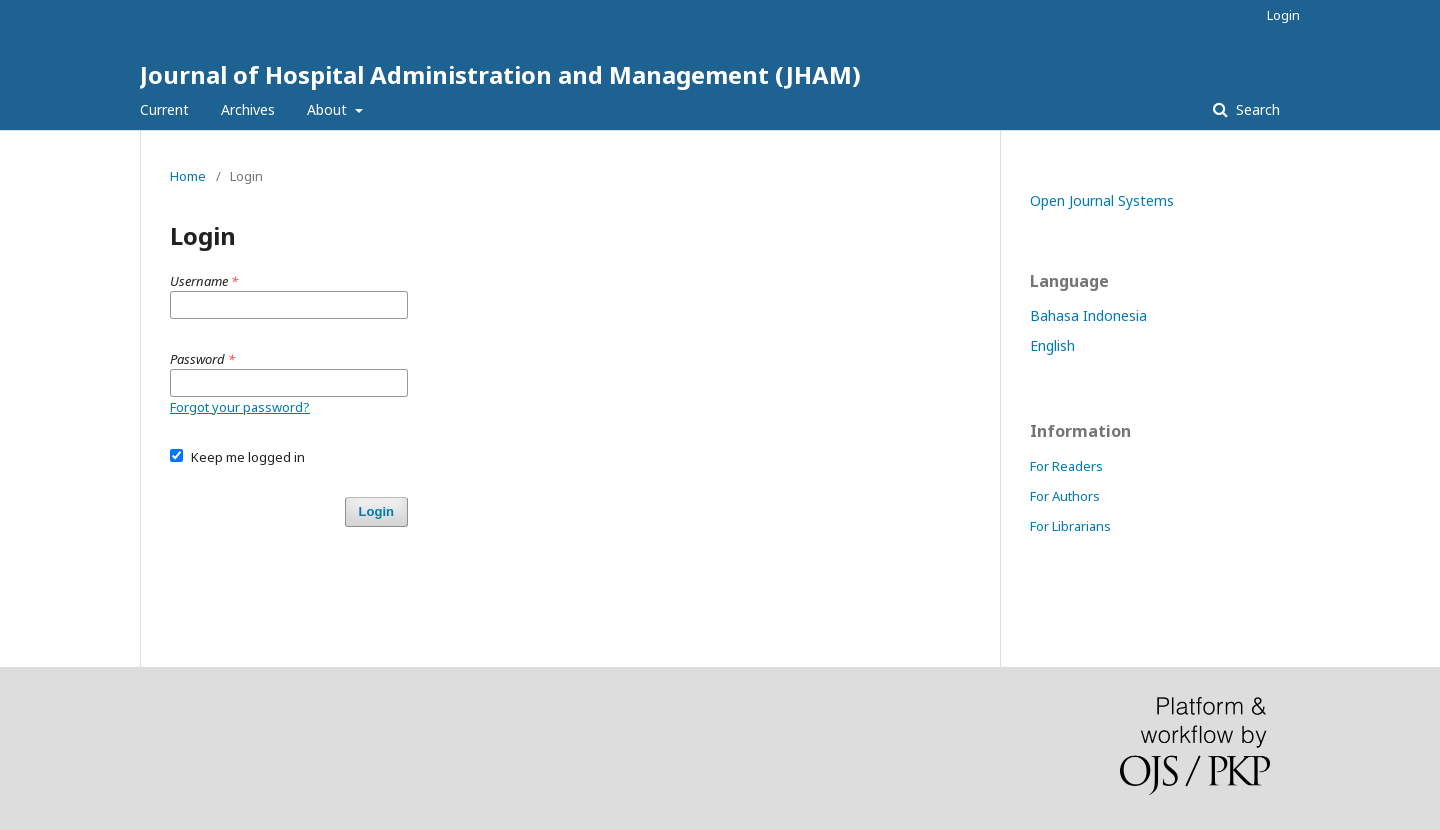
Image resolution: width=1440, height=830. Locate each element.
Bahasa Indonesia (1088, 315)
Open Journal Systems (1102, 200)
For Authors (1065, 496)
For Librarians (1070, 526)
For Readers (1066, 466)
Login (1283, 15)
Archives (248, 109)
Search (1256, 109)
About (329, 109)
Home (188, 176)
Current (164, 109)
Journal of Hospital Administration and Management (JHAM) (500, 74)
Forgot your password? (240, 407)
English (1052, 345)
